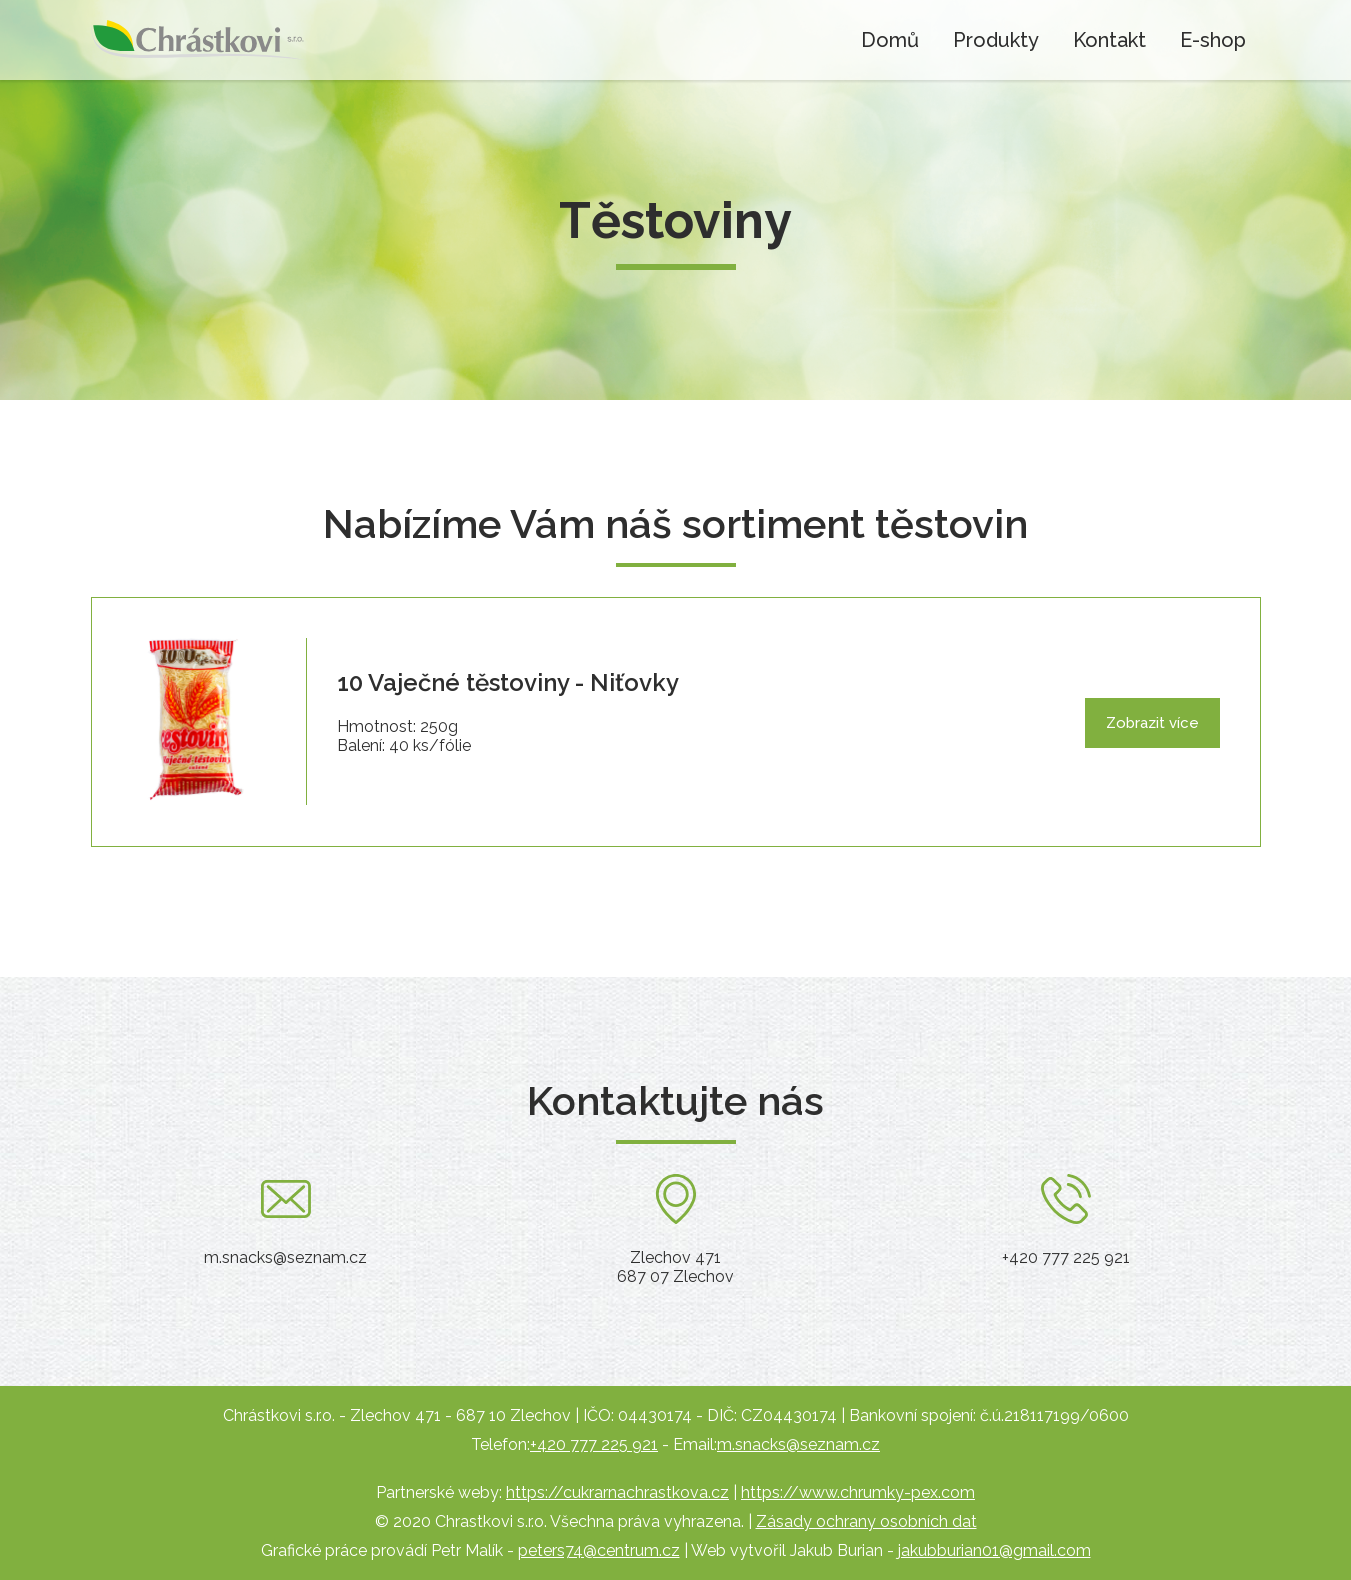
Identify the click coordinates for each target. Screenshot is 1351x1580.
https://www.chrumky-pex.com (858, 1492)
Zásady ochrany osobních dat (866, 1521)
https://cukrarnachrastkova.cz (617, 1492)
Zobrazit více (1152, 723)
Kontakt (1109, 40)
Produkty (996, 40)
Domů (890, 40)
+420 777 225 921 (594, 1444)
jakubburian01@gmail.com (994, 1550)
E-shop (1213, 40)
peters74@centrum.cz (599, 1550)
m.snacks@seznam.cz (798, 1444)
